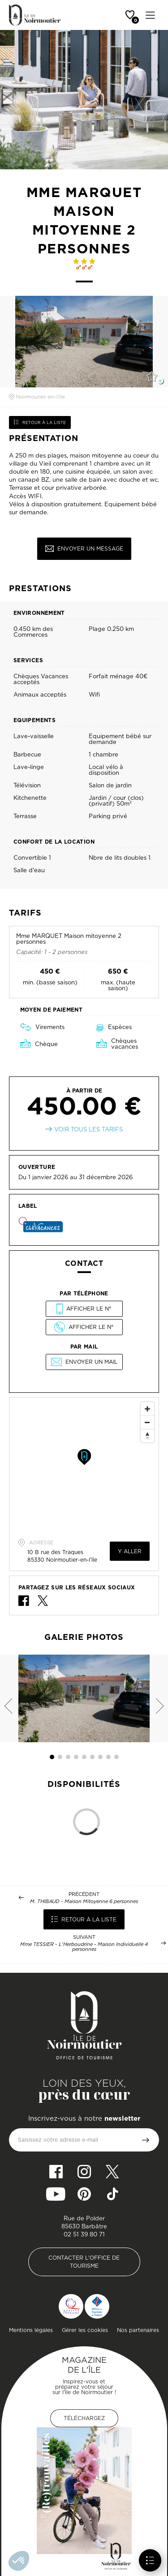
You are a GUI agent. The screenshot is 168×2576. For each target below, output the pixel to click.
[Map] (84, 1465)
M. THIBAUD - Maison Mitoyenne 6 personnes (84, 1901)
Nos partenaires (138, 2330)
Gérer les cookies (85, 2330)
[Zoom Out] (147, 1422)
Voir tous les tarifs (88, 1129)
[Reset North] (147, 1435)
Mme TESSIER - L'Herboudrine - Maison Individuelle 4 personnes (84, 1947)
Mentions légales (31, 2330)
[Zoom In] (147, 1409)
